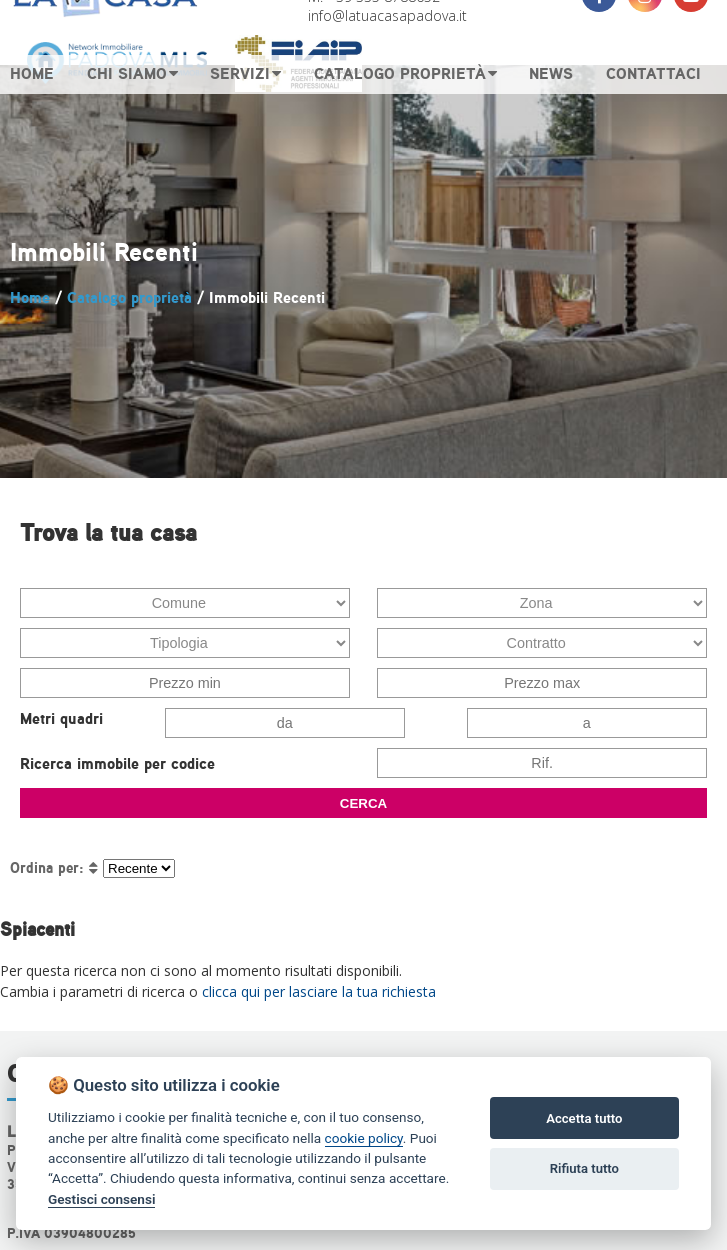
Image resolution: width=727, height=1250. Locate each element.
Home (30, 297)
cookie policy (364, 1138)
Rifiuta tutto (584, 1168)
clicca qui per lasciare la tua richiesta (319, 991)
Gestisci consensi (101, 1199)
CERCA (363, 803)
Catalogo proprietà (129, 297)
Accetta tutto (584, 1118)
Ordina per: (47, 867)
